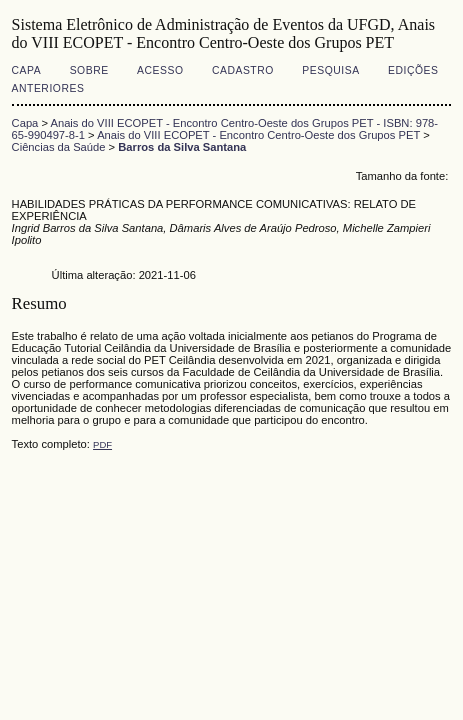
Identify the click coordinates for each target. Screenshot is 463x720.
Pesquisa (330, 70)
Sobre (89, 70)
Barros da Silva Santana (182, 147)
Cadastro (243, 70)
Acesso (160, 70)
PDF (102, 444)
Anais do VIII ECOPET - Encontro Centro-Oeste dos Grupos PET (258, 135)
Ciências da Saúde (59, 147)
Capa (27, 70)
